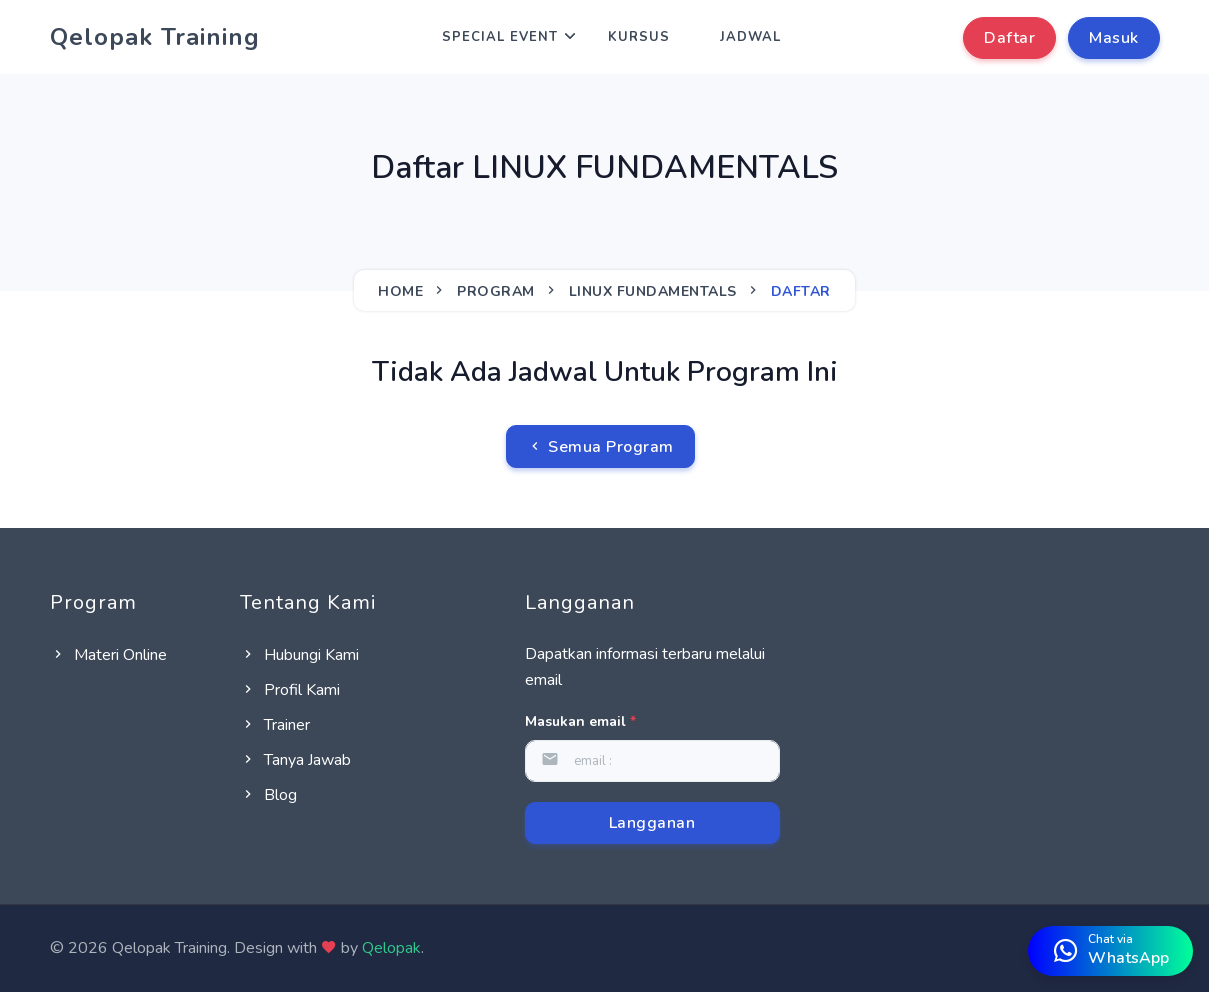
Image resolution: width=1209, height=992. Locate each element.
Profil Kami (290, 690)
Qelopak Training (155, 37)
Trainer (275, 725)
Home (400, 291)
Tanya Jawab (295, 760)
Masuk (1114, 38)
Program (496, 291)
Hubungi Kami (299, 655)
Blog (268, 795)
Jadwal (750, 37)
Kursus (639, 37)
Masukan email (580, 721)
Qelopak (391, 948)
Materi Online (108, 655)
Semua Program (600, 447)
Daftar (1009, 38)
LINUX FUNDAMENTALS (653, 291)
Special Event (500, 37)
